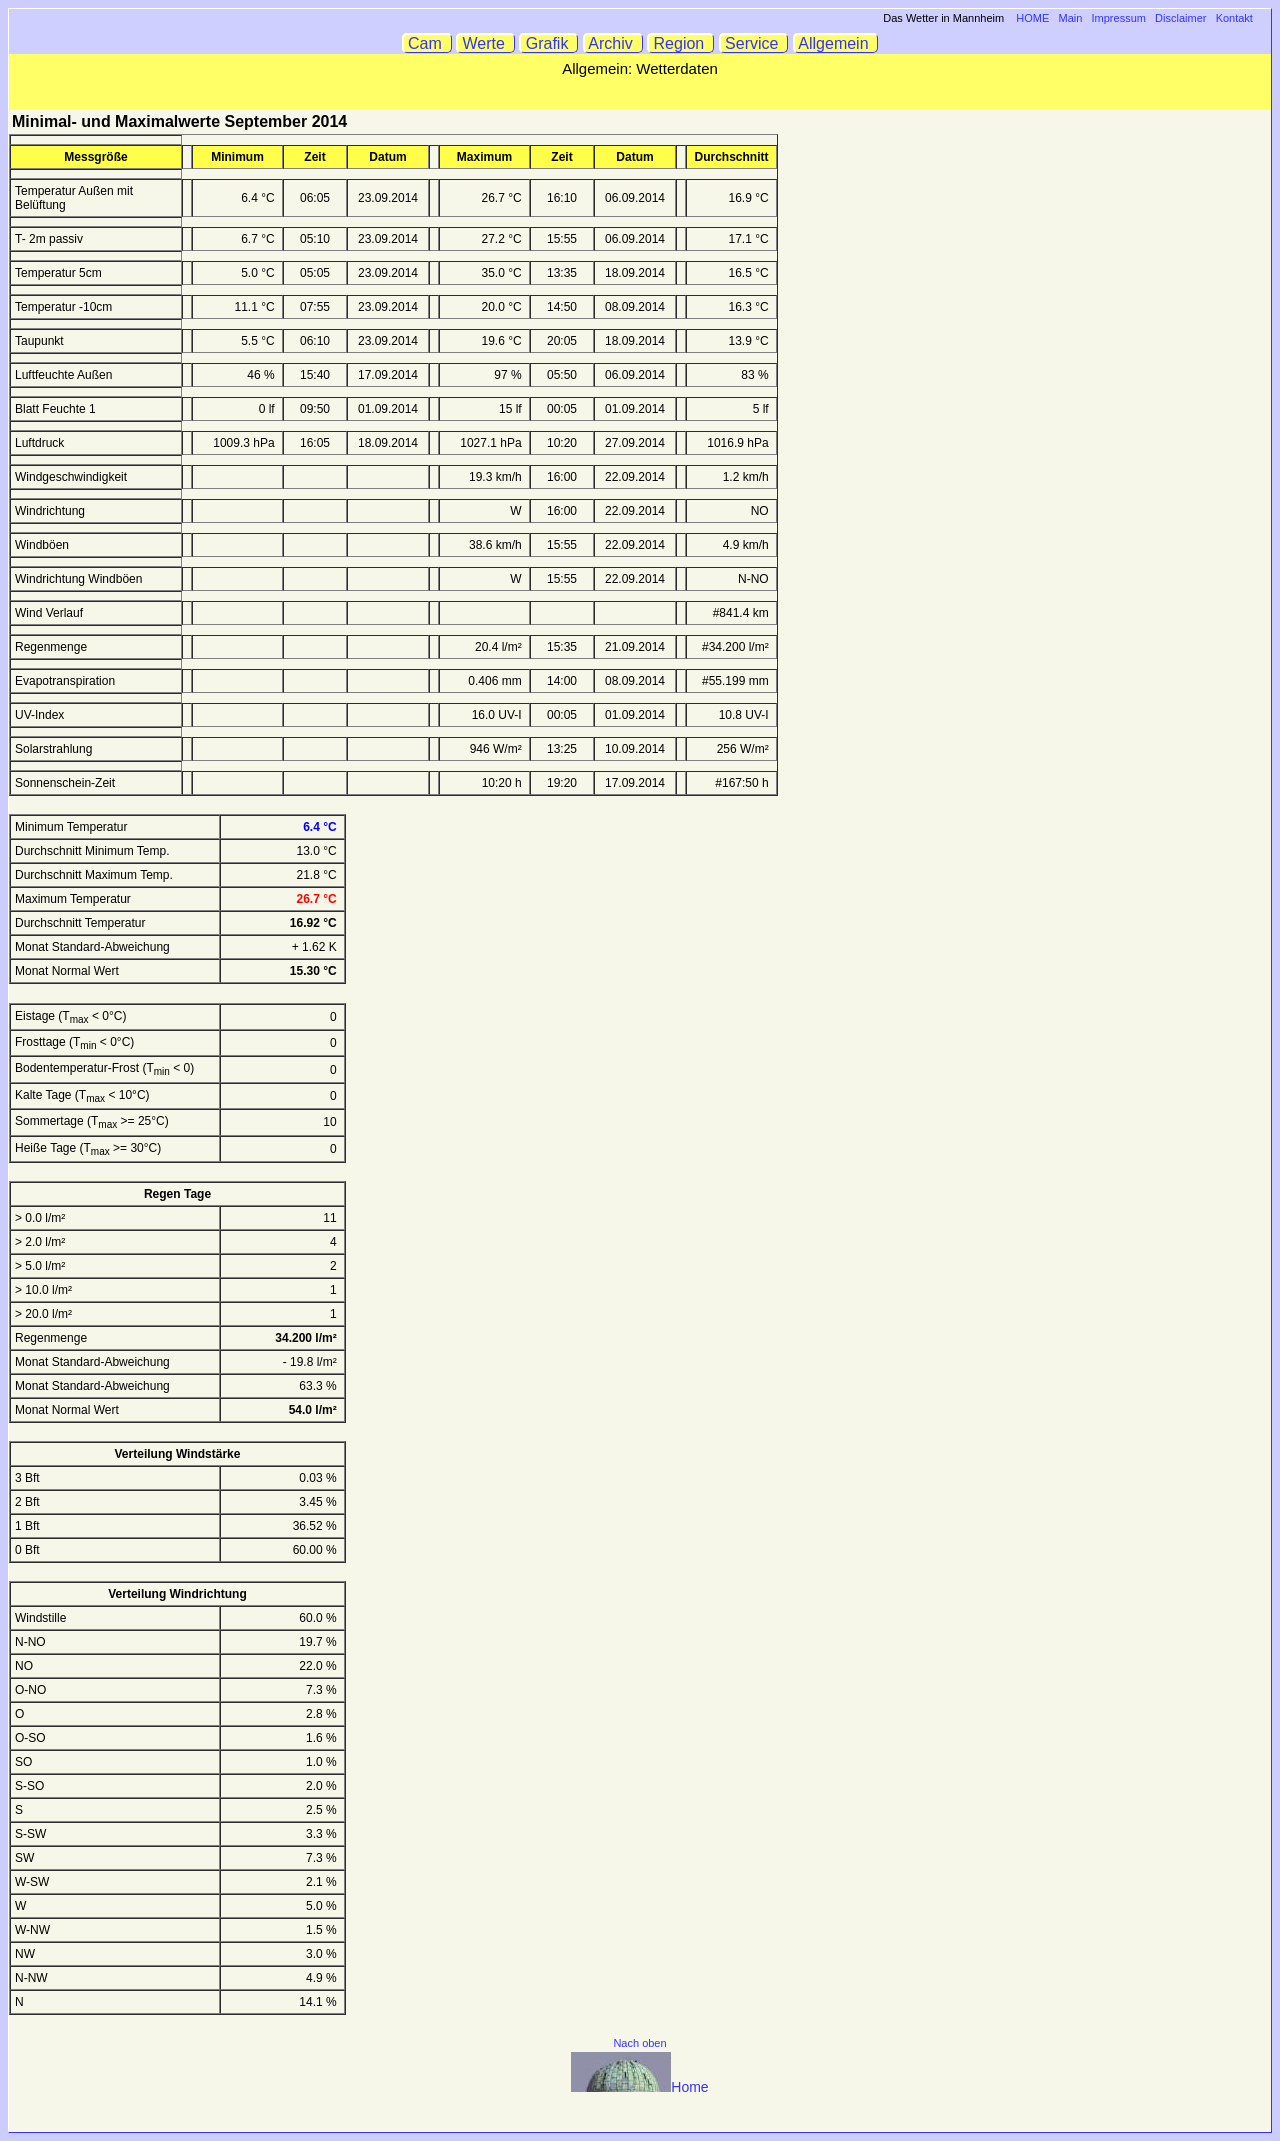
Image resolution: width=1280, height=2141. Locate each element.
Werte (486, 43)
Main (1071, 18)
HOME (1032, 18)
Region (681, 43)
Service (754, 43)
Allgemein (836, 43)
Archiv (613, 43)
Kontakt (1234, 18)
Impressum (1119, 18)
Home (639, 2087)
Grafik (549, 43)
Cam (427, 43)
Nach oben (639, 2043)
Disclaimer (1180, 18)
